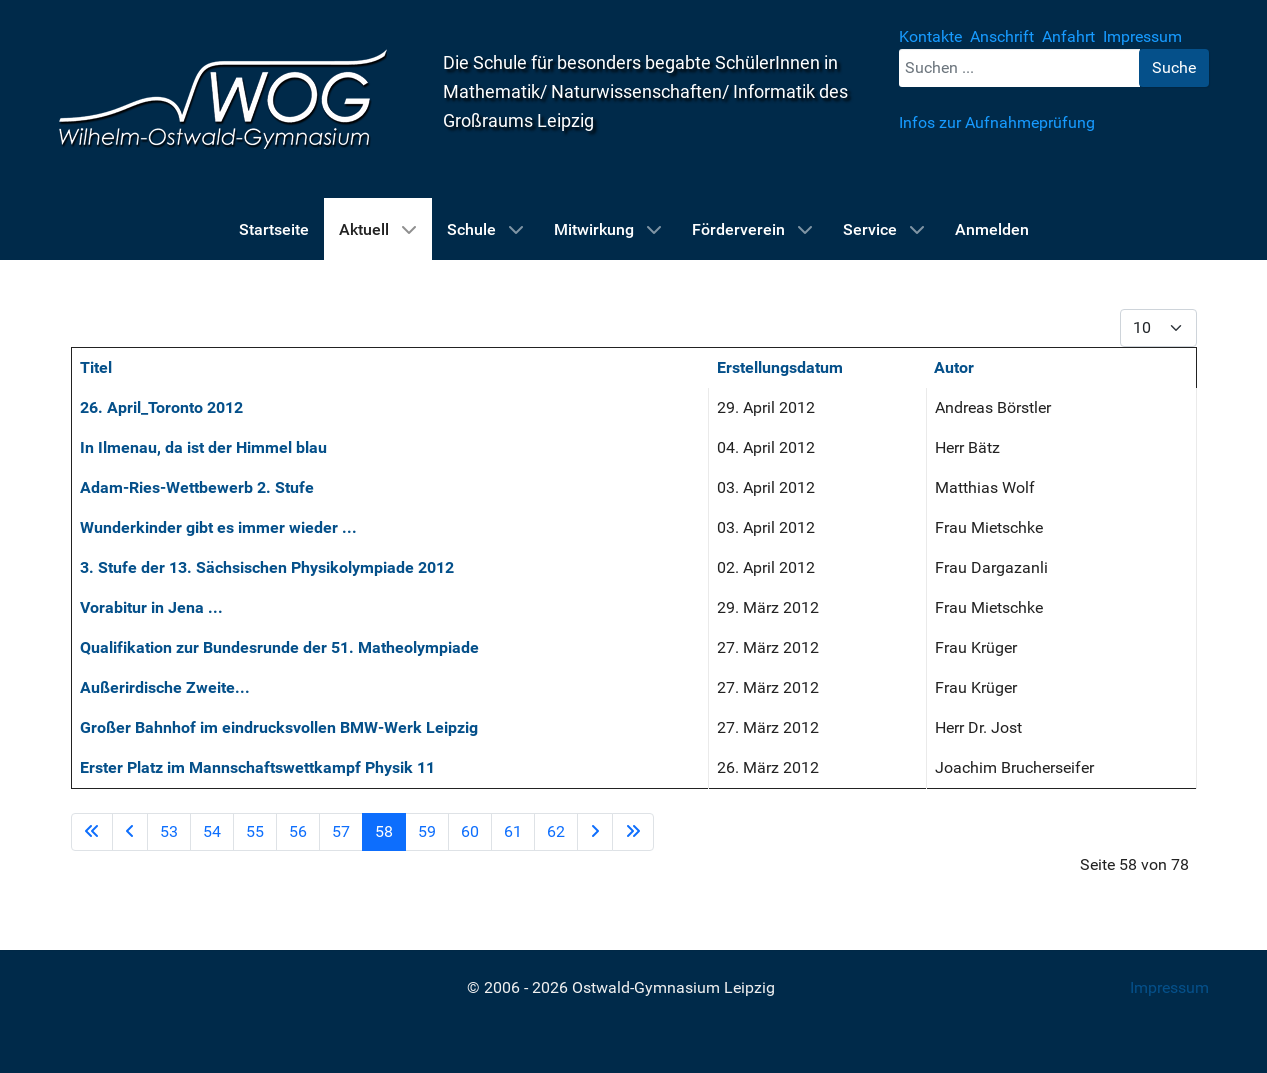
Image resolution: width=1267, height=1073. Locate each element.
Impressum (1169, 987)
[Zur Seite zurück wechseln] (130, 832)
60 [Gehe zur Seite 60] (470, 831)
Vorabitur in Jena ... (151, 607)
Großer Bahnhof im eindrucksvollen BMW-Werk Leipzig (279, 727)
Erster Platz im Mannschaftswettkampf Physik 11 (257, 767)
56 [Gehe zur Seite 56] (298, 831)
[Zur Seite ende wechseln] (633, 832)
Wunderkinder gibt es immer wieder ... (218, 527)
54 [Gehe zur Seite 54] (212, 831)
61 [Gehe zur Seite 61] (513, 831)
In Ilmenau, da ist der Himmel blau (203, 447)
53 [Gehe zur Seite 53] (169, 831)
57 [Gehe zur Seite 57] (341, 831)
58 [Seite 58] (384, 831)
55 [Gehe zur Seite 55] (255, 831)
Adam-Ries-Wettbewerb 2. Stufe (197, 487)
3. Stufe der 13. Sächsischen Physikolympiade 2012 (267, 567)
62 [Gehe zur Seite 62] (556, 831)
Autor (954, 367)
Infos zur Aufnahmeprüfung (997, 122)
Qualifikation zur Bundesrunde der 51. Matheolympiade (279, 647)
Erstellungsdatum (780, 367)
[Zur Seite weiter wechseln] (595, 832)
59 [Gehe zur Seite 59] (427, 831)
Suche (1174, 67)
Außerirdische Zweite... (165, 687)
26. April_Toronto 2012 (161, 407)
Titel (96, 367)
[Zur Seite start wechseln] (92, 832)
